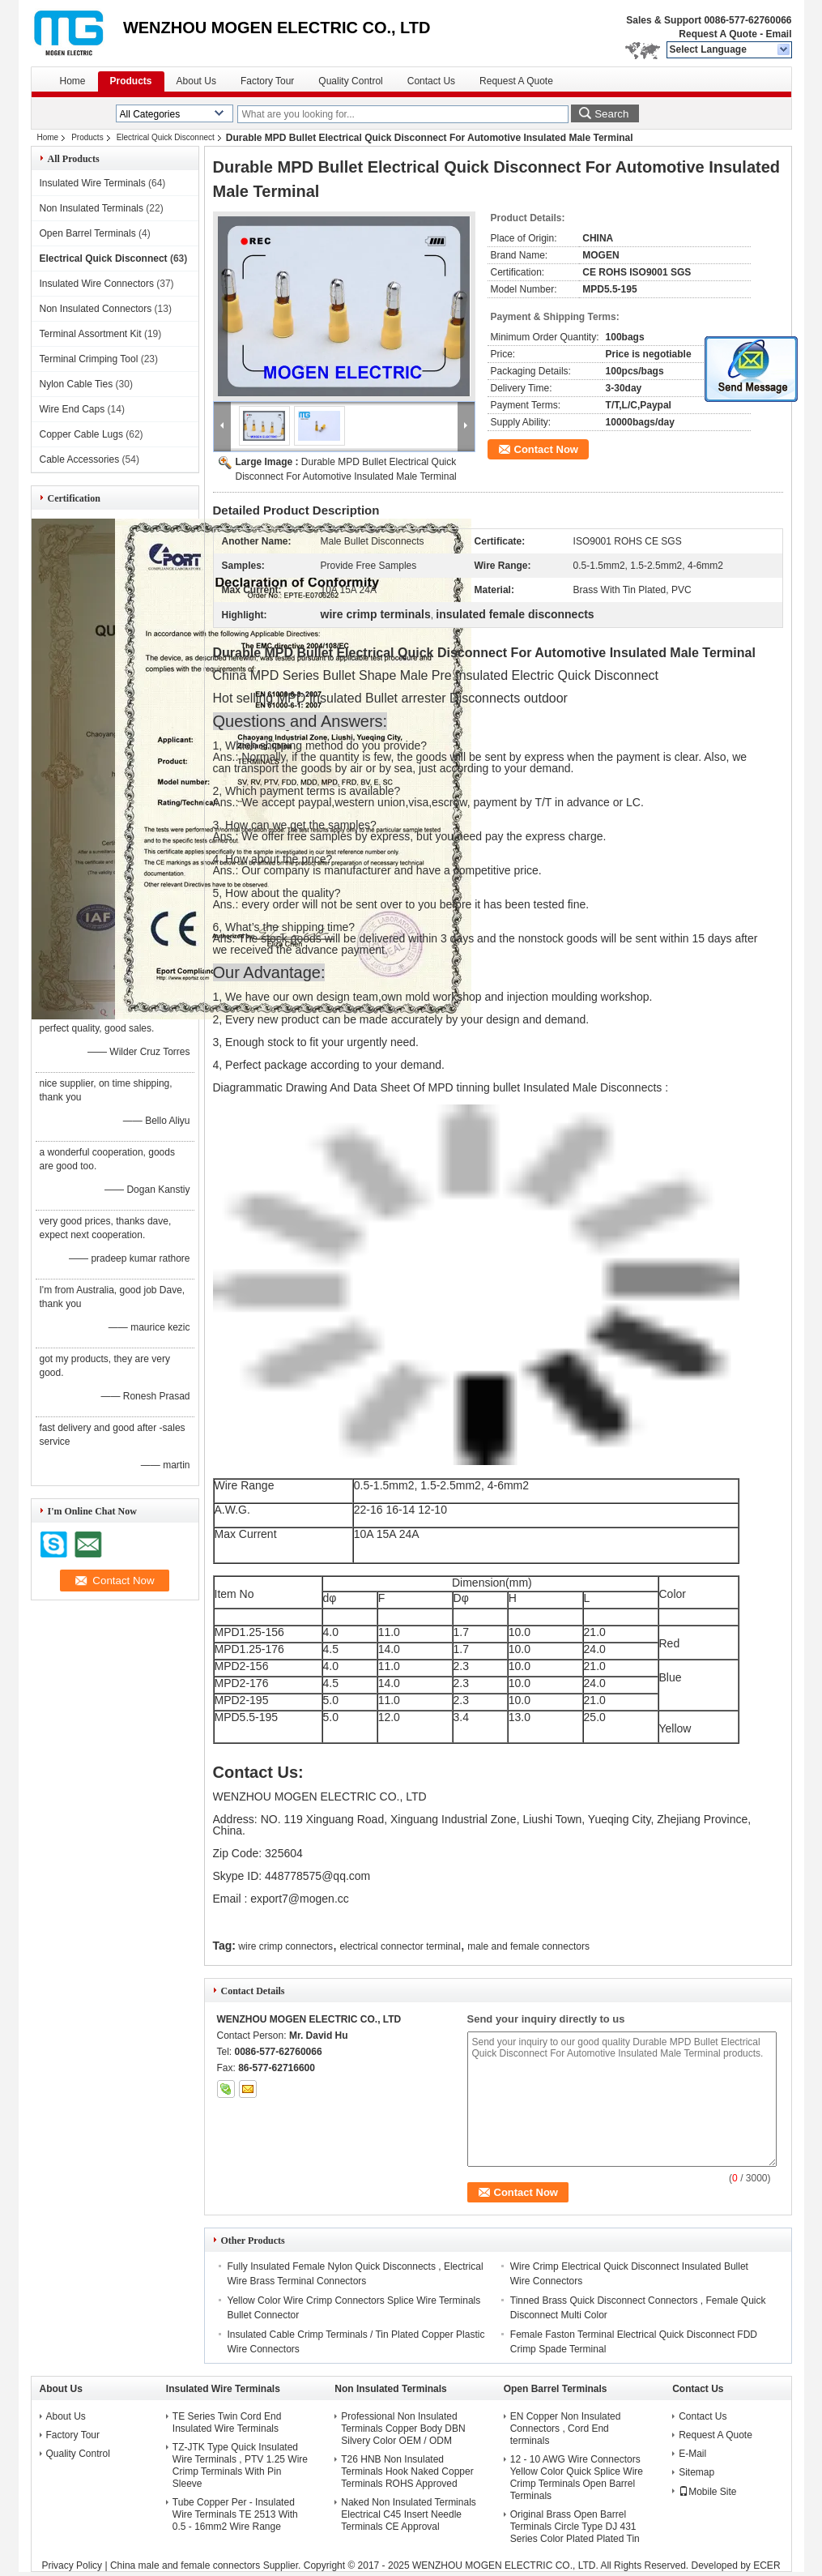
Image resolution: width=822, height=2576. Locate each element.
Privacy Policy (71, 2565)
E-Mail (692, 2453)
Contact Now (546, 449)
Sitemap (696, 2472)
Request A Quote (717, 34)
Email (778, 34)
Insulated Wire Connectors (97, 283)
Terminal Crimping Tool (89, 359)
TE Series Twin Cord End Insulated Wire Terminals (227, 2422)
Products (131, 81)
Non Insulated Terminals (92, 208)
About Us (196, 81)
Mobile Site (707, 2491)
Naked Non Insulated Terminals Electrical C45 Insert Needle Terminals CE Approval (408, 2514)
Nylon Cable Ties (76, 384)
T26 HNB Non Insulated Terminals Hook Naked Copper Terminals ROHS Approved (407, 2471)
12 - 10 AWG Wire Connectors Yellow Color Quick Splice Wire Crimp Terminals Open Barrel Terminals (576, 2477)
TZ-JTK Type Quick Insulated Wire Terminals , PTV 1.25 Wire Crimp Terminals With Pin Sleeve (240, 2465)
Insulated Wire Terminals (93, 183)
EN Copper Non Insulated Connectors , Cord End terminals (565, 2428)
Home (73, 81)
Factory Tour (267, 81)
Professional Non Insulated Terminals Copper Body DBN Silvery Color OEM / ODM (403, 2428)
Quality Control (350, 81)
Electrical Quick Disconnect (166, 137)
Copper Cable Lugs (81, 434)
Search (611, 114)
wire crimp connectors (285, 1946)
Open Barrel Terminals (88, 233)
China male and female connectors (185, 2565)
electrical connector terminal (399, 1946)
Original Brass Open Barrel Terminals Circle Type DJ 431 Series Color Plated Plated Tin (575, 2526)
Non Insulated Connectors (96, 308)
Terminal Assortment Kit (91, 334)
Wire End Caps (72, 409)
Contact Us (431, 81)
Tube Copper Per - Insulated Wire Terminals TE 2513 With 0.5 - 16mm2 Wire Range (235, 2514)
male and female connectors (528, 1946)
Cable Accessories (80, 459)
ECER (766, 2565)
